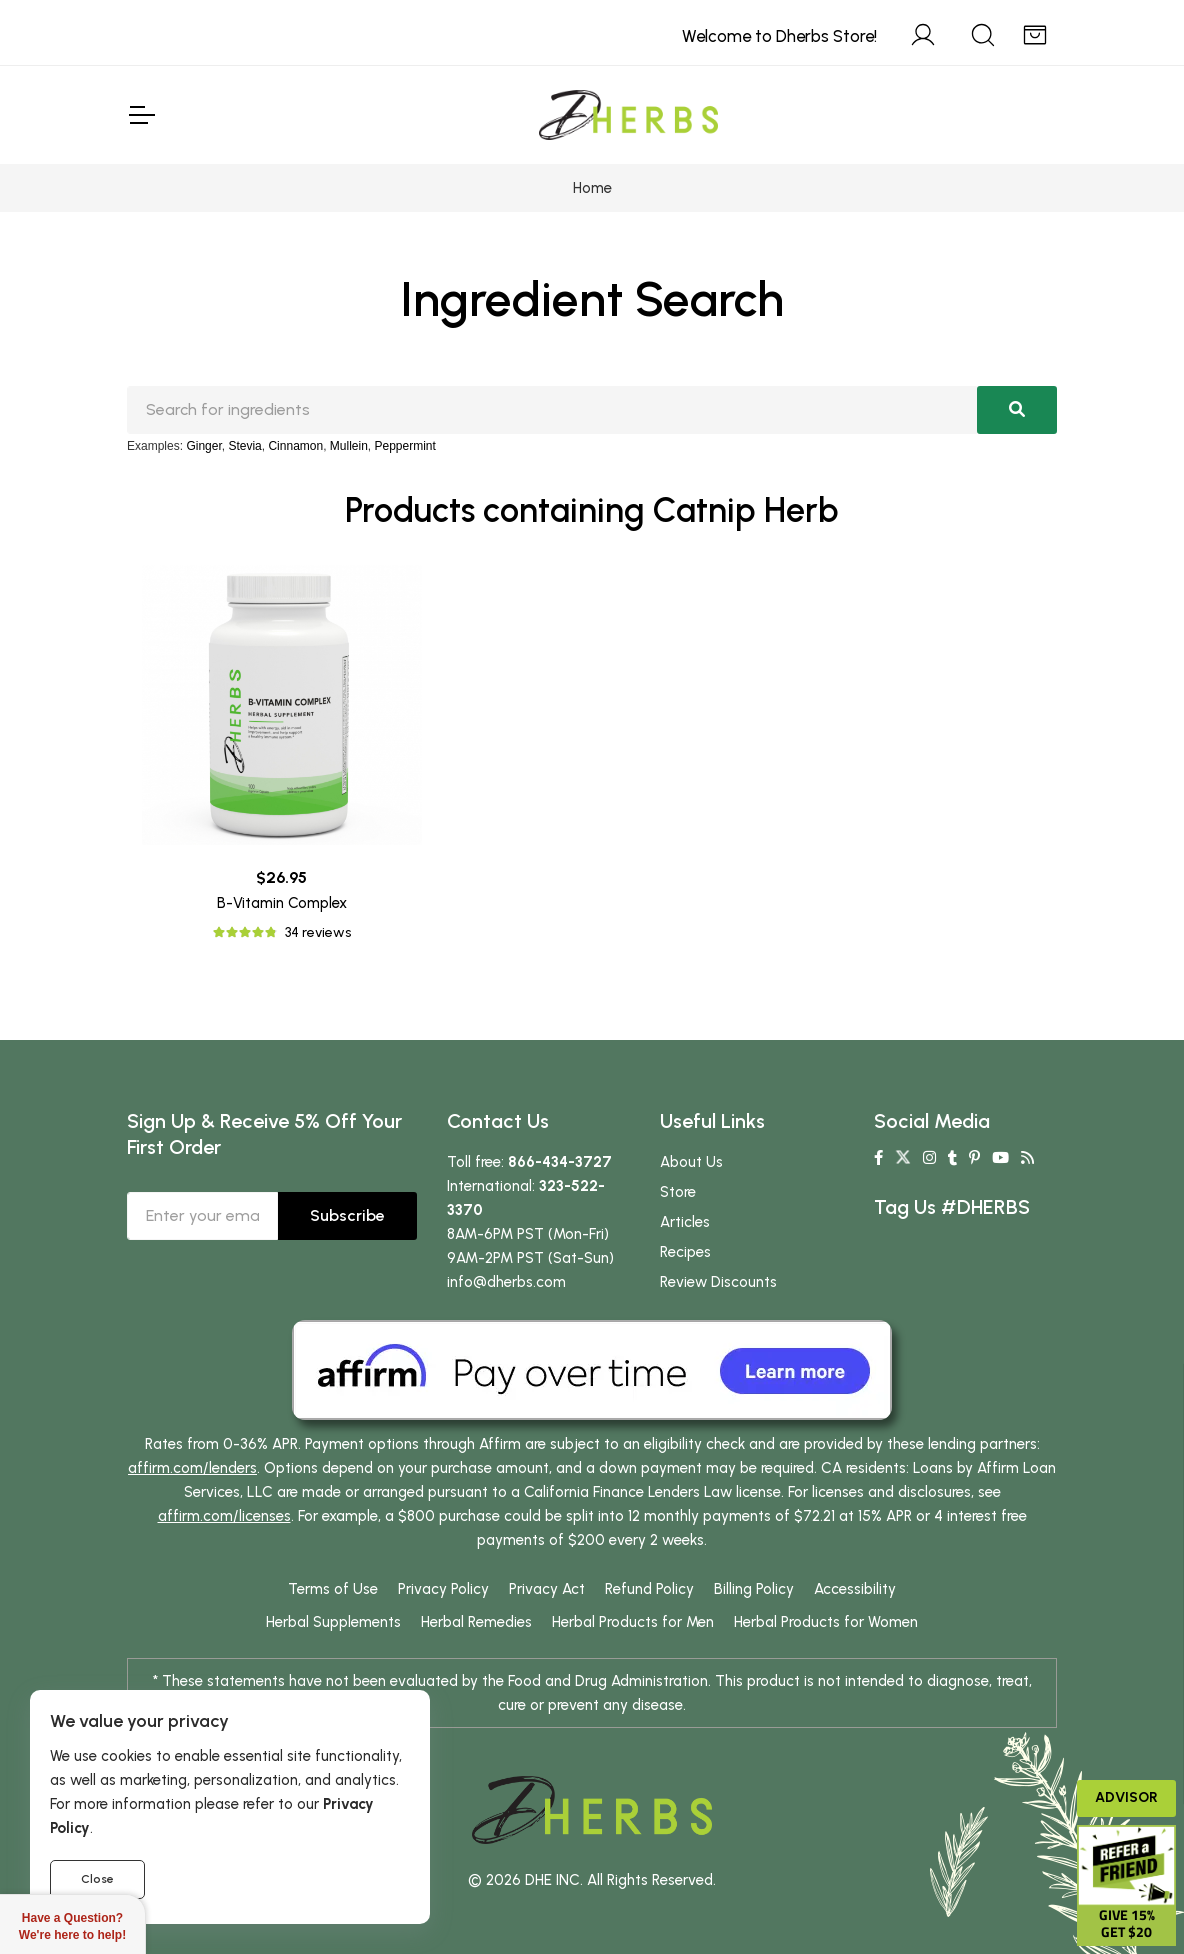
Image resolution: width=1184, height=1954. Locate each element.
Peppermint (405, 446)
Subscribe (347, 1215)
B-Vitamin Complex (282, 903)
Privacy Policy (443, 1589)
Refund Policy (649, 1589)
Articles (685, 1222)
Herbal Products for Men (633, 1622)
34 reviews (318, 932)
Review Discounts (718, 1282)
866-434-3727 (560, 1162)
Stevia (244, 446)
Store (678, 1192)
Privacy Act (547, 1589)
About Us (691, 1162)
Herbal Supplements (333, 1622)
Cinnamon (295, 446)
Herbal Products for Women (826, 1622)
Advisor (1126, 1797)
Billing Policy (754, 1589)
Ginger (203, 446)
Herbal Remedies (476, 1622)
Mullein (349, 446)
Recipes (685, 1252)
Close (97, 1879)
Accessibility (855, 1589)
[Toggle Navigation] (141, 115)
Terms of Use (333, 1589)
